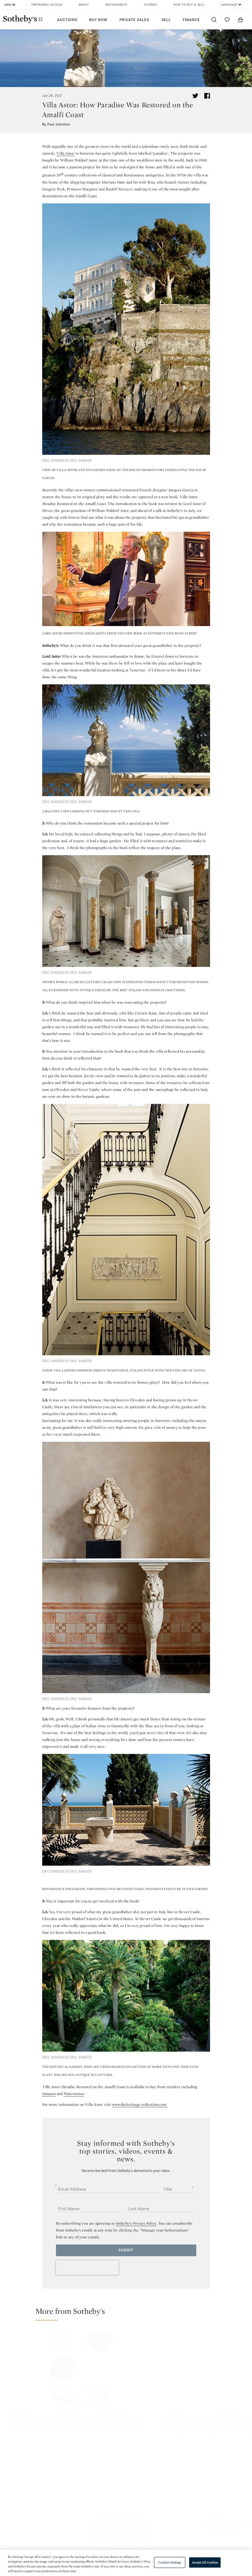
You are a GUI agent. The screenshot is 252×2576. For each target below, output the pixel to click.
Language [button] (229, 4)
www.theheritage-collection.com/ (139, 2104)
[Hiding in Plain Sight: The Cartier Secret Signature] (64, 2364)
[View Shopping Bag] (240, 20)
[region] (126, 2563)
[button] (129, 2313)
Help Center (70, 2491)
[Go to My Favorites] (227, 20)
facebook (126, 2460)
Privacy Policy (117, 2500)
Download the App (76, 2509)
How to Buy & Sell (189, 4)
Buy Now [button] (98, 20)
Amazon (49, 2093)
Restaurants (116, 4)
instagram (145, 2460)
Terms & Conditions (168, 2500)
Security (157, 2491)
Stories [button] (150, 4)
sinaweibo (191, 2460)
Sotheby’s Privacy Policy (136, 2223)
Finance (191, 20)
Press (110, 2491)
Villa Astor (65, 153)
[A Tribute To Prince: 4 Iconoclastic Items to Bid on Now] (157, 2363)
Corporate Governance (125, 2509)
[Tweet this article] (195, 96)
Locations (68, 2500)
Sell (166, 20)
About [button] (84, 4)
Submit (126, 2250)
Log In (9, 4)
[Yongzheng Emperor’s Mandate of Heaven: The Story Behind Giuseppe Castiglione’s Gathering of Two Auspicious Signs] (218, 2384)
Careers (112, 2518)
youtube (168, 2460)
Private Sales (134, 20)
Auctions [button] (67, 20)
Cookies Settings (169, 2562)
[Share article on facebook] (207, 96)
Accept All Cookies (205, 2562)
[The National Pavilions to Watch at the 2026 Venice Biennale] (218, 2342)
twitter (106, 2460)
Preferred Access (46, 4)
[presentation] (87, 2267)
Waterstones (74, 2093)
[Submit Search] (214, 19)
